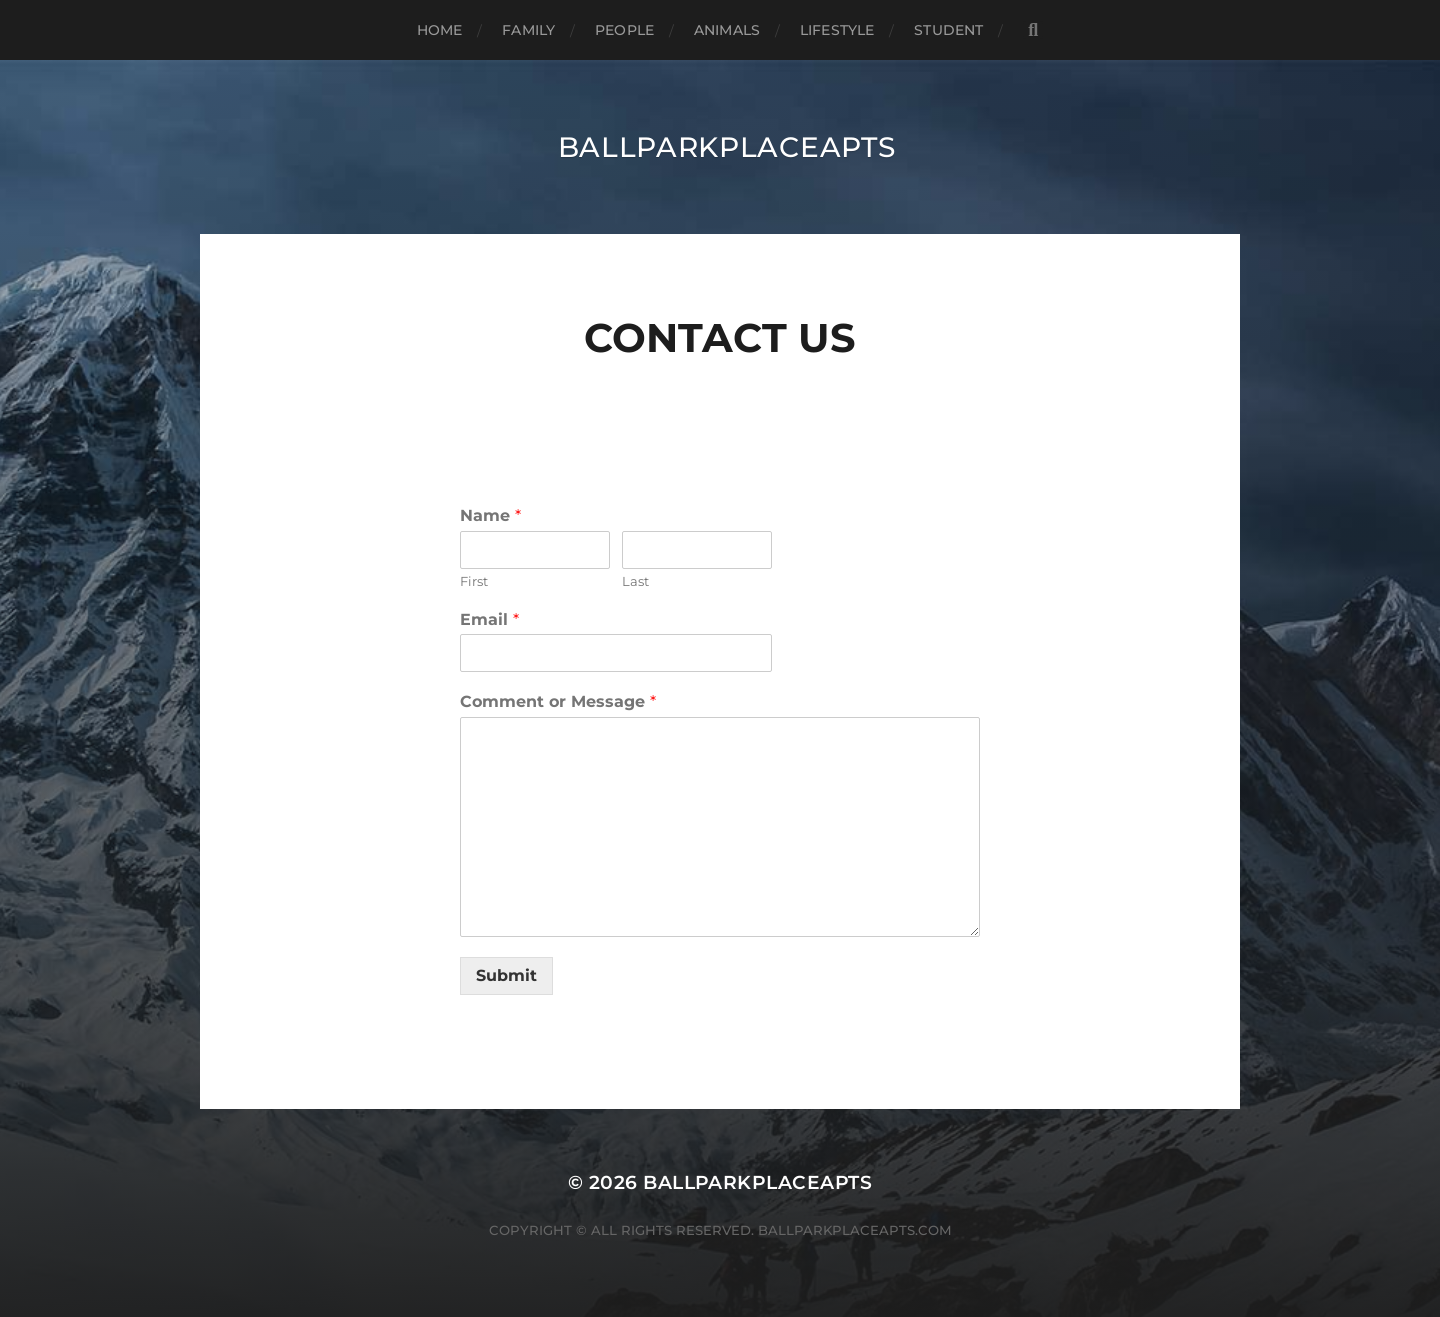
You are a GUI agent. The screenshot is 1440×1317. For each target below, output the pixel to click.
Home (440, 30)
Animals (727, 30)
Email (489, 619)
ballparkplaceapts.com (855, 1230)
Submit (506, 975)
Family (528, 30)
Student (948, 30)
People (624, 30)
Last (635, 581)
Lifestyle (837, 30)
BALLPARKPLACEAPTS (727, 147)
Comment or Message (558, 701)
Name (490, 515)
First (474, 581)
